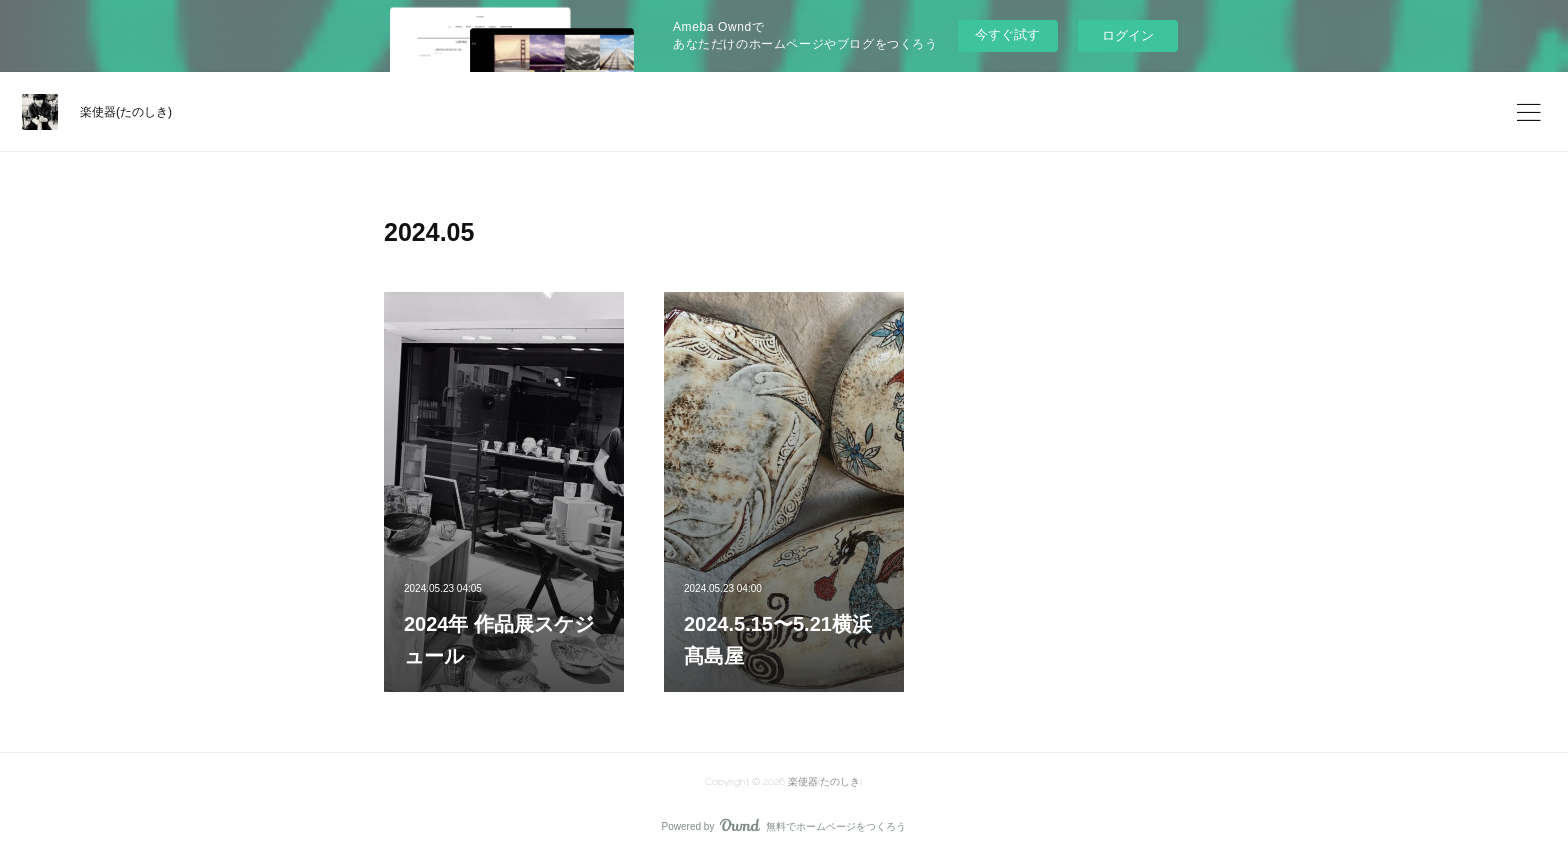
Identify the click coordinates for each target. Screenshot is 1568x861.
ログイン (1128, 35)
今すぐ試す (1007, 34)
